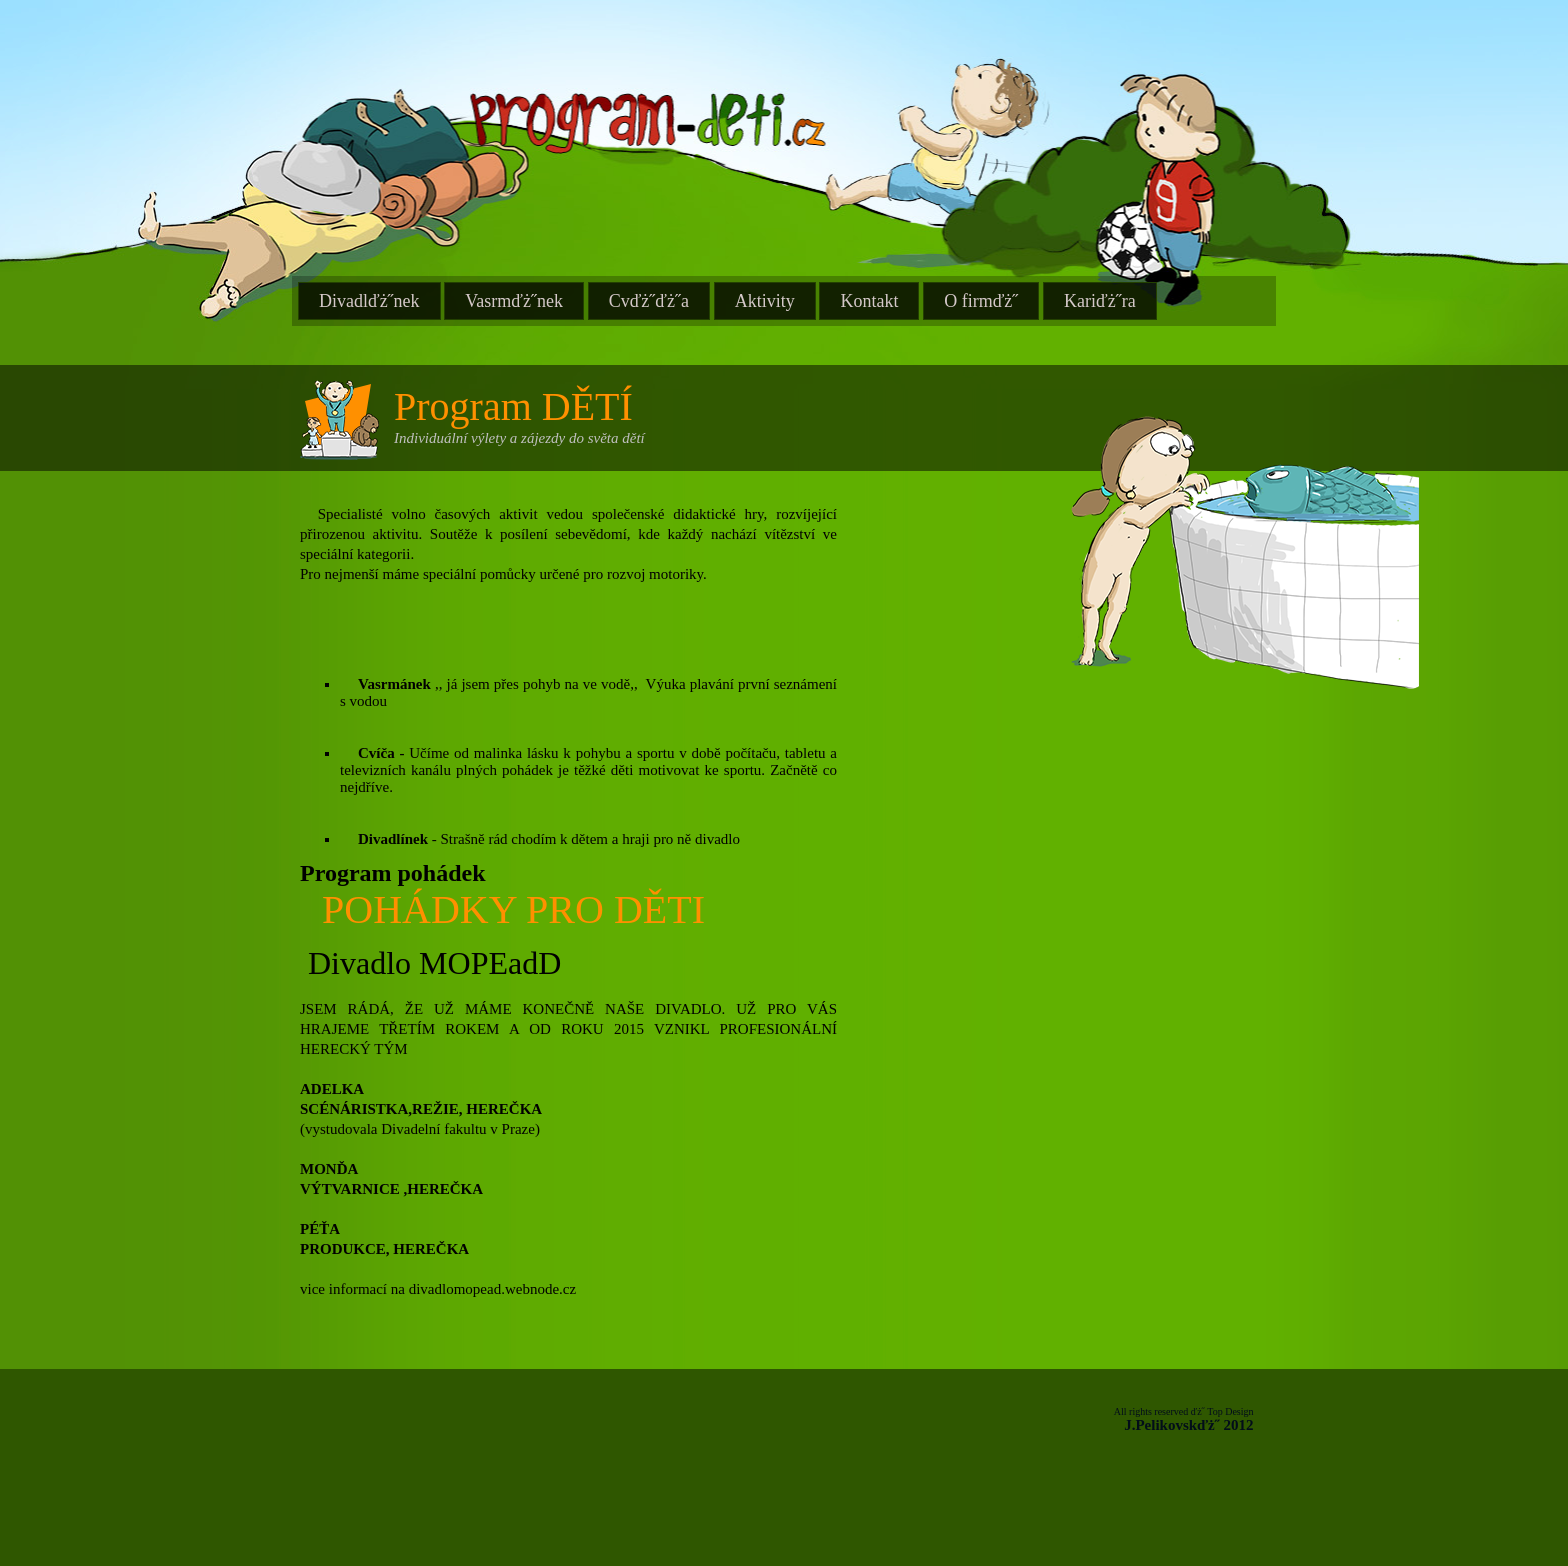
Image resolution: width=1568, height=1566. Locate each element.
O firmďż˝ (981, 301)
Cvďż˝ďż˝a (649, 301)
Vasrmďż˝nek (514, 301)
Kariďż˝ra (1100, 301)
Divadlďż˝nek (369, 301)
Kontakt (869, 301)
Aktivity (765, 301)
